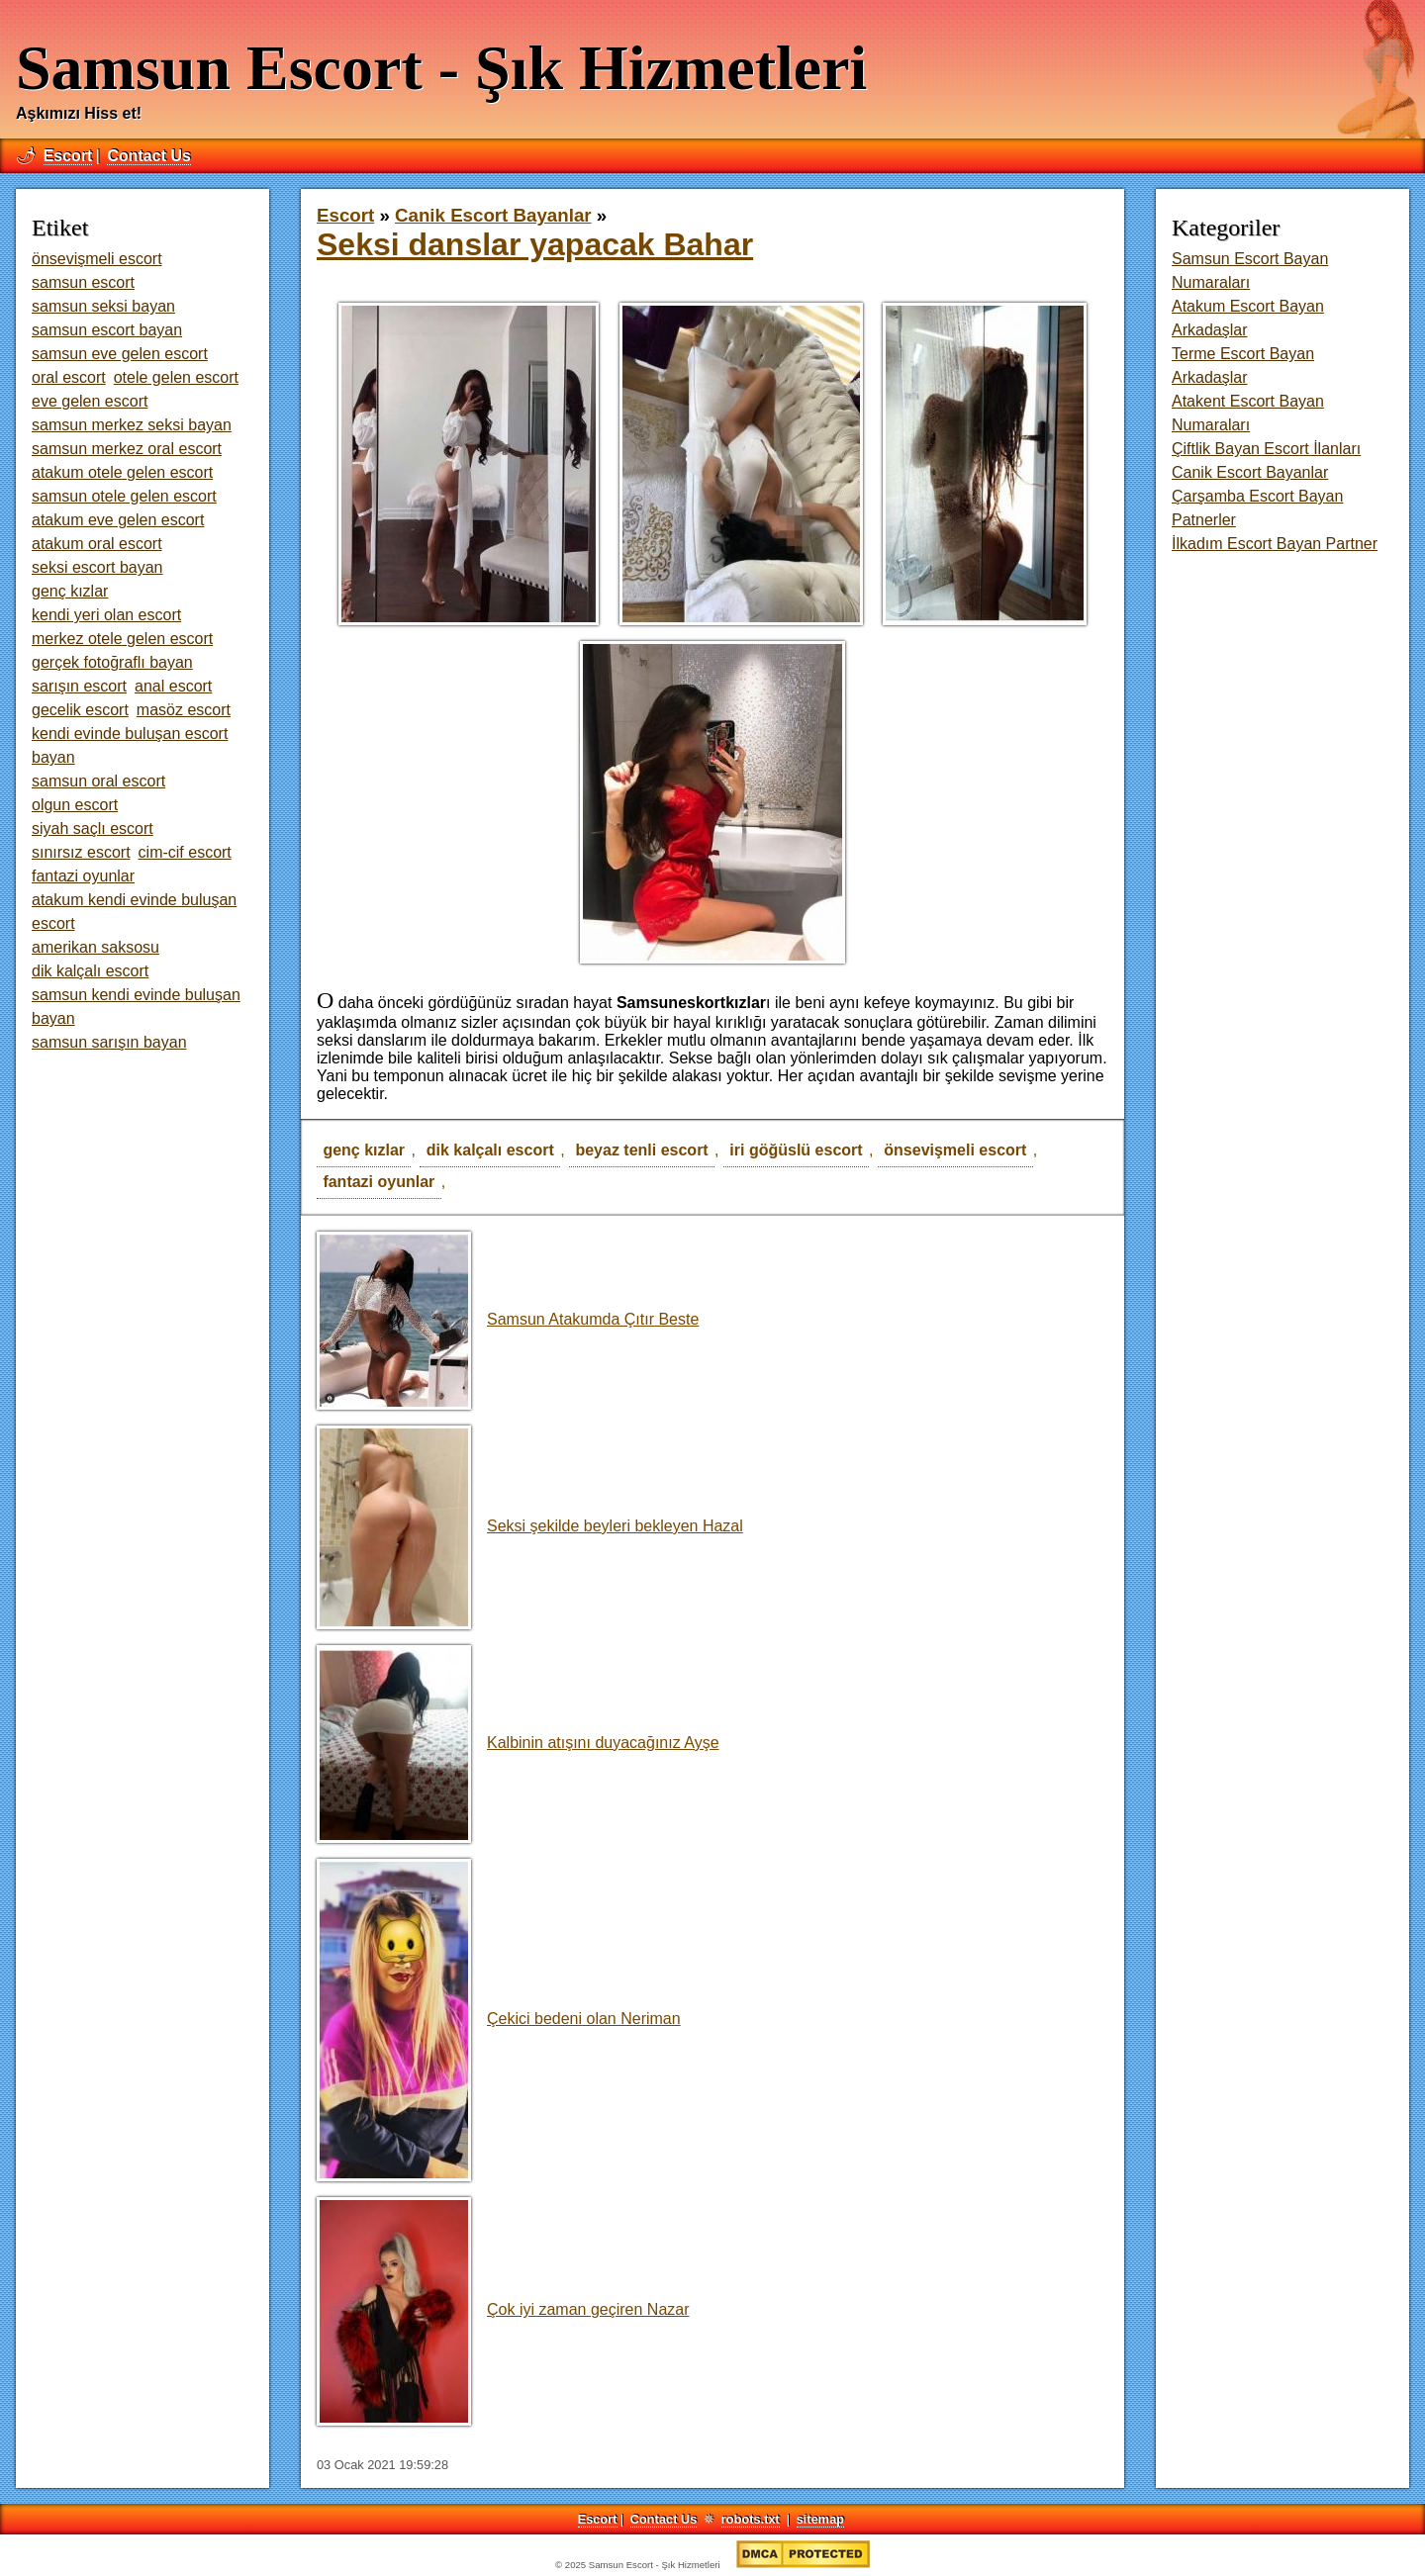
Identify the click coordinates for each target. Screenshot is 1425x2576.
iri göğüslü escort (795, 1150)
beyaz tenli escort (641, 1150)
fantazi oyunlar (378, 1181)
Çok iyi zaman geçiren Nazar (503, 2309)
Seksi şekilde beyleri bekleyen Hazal (530, 1526)
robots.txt (750, 2519)
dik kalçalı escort (490, 1150)
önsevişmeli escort (955, 1150)
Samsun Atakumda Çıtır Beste (508, 1319)
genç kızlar (364, 1150)
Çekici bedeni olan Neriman (499, 2018)
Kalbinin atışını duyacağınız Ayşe (518, 1742)
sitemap (820, 2519)
